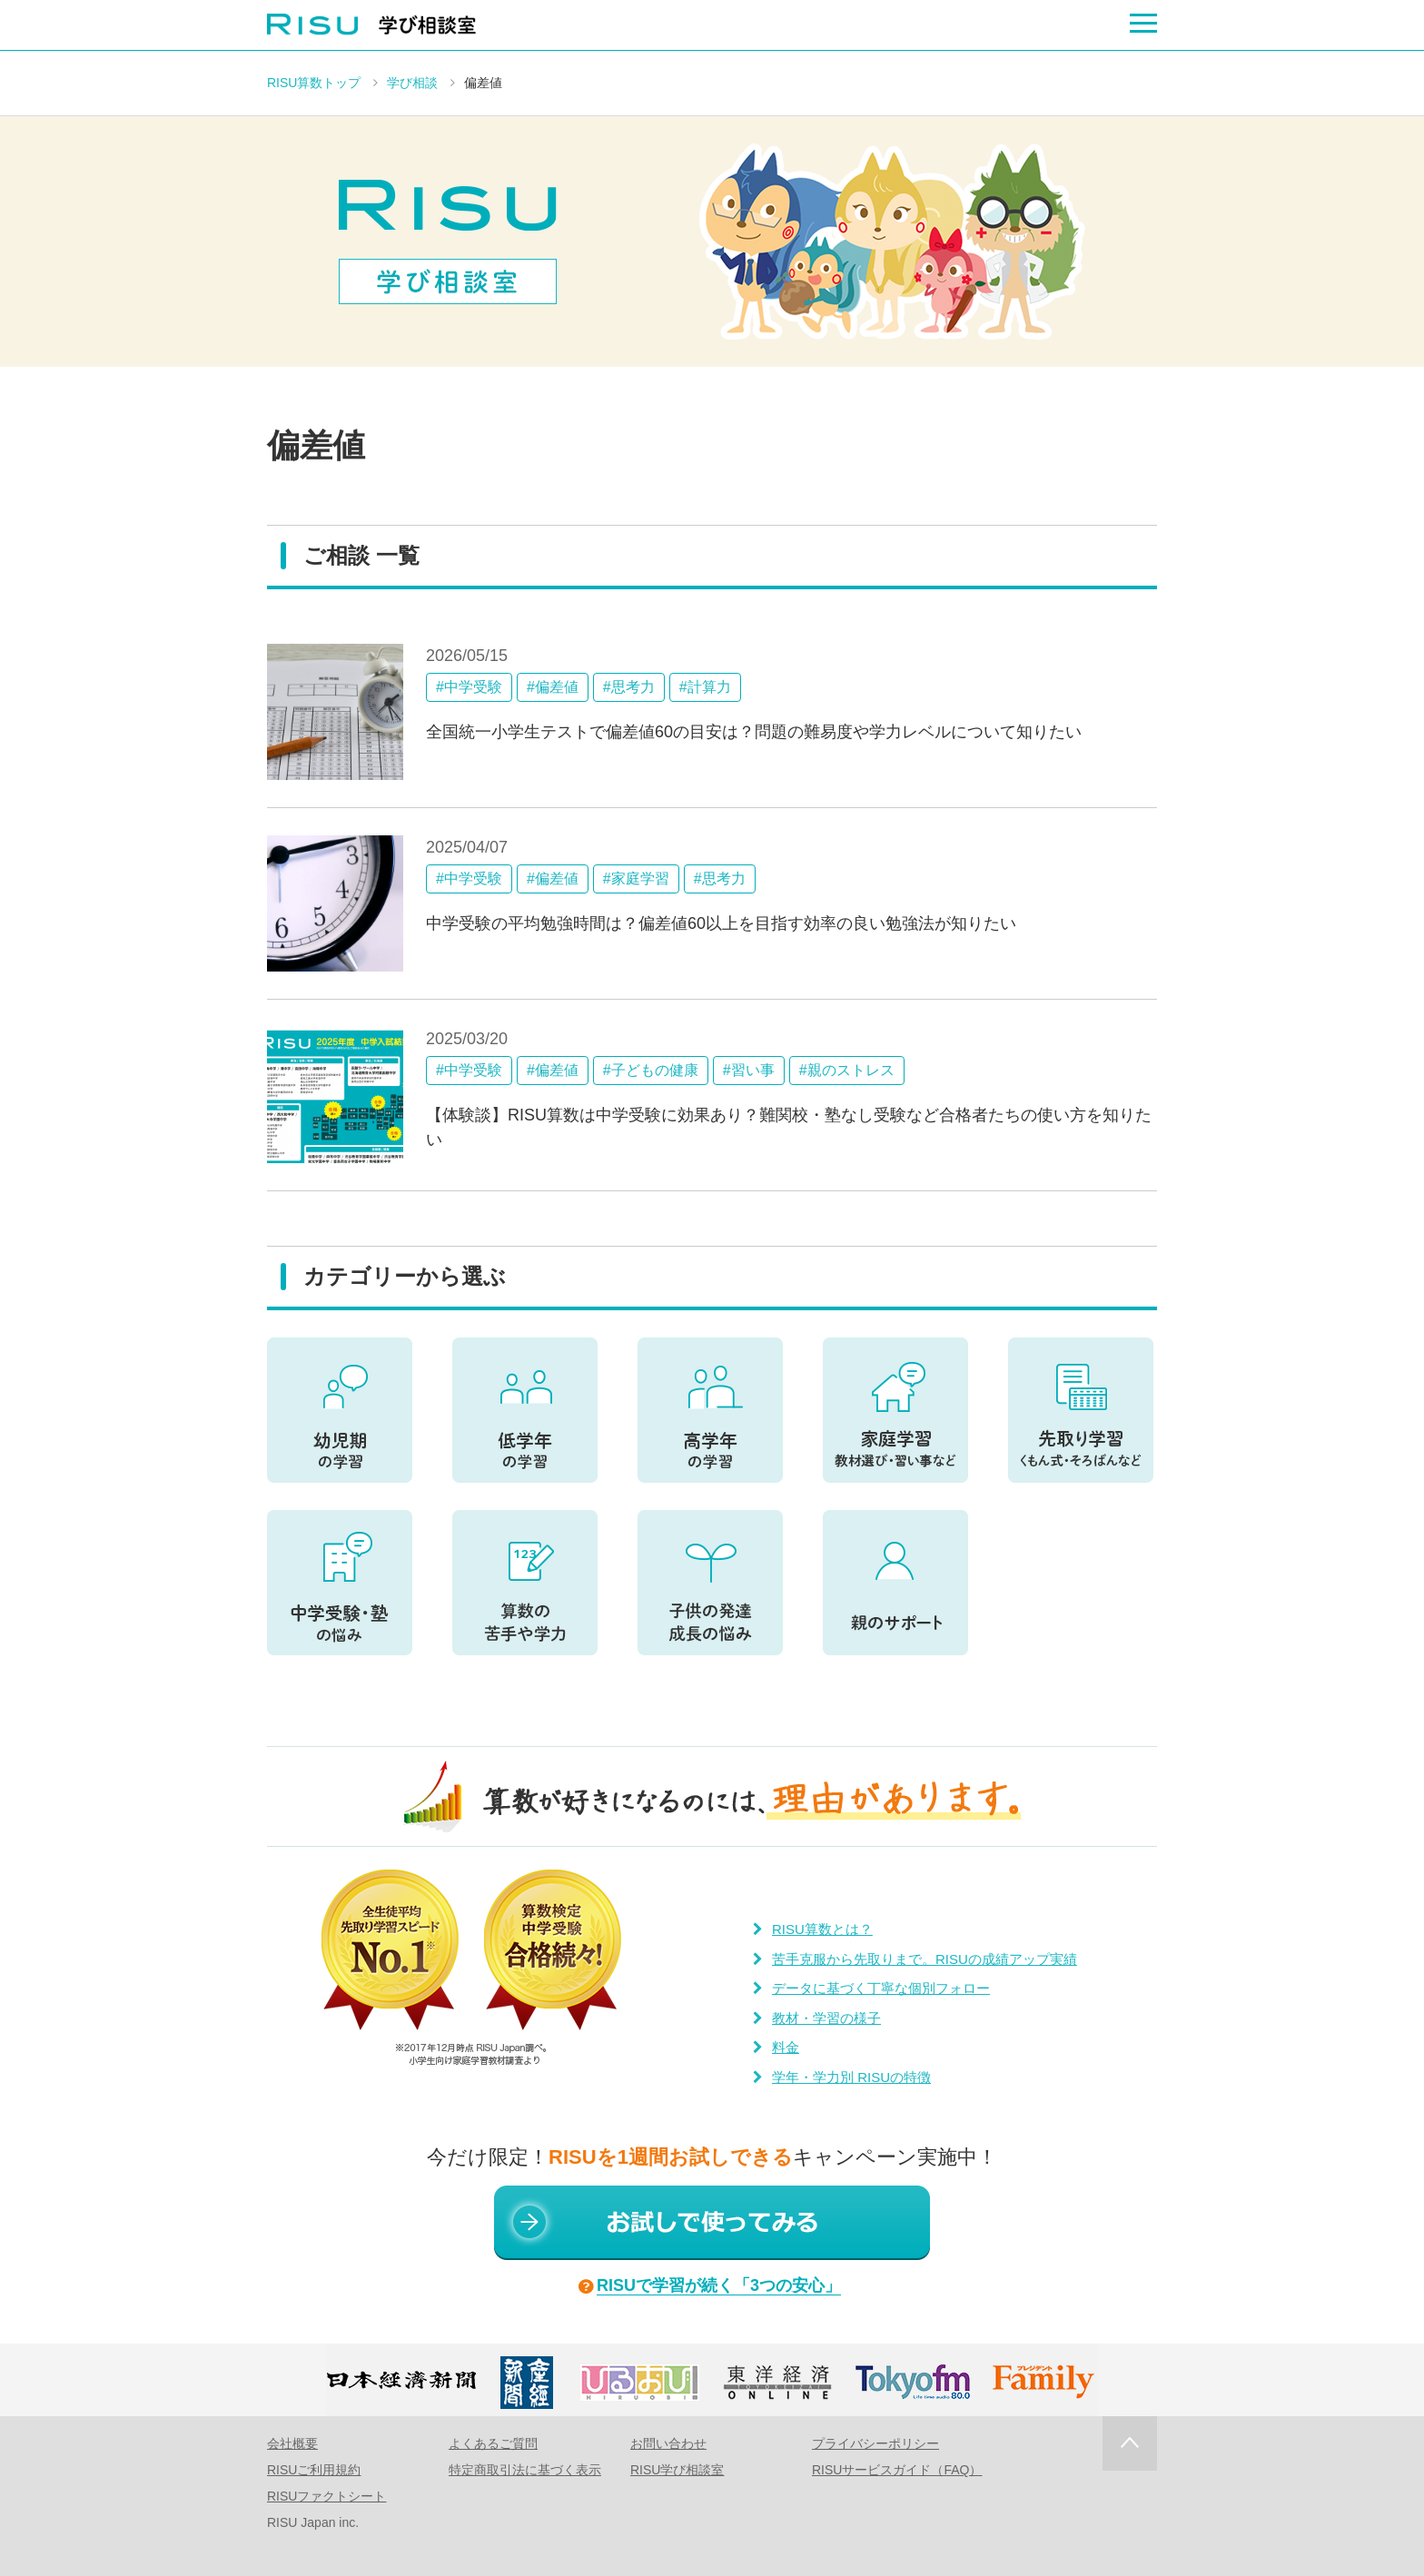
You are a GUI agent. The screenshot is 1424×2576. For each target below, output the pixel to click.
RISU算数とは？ (822, 1929)
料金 (785, 2047)
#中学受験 (469, 687)
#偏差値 (552, 687)
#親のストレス (847, 1070)
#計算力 (705, 687)
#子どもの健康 (650, 1070)
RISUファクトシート (326, 2496)
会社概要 (292, 2443)
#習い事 (749, 1070)
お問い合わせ (668, 2443)
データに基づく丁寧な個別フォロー (881, 1988)
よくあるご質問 (493, 2443)
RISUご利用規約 (314, 2469)
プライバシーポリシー (875, 2443)
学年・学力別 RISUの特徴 (851, 2077)
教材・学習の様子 (826, 2018)
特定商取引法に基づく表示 (525, 2469)
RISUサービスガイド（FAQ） (897, 2469)
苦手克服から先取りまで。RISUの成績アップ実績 (924, 1959)
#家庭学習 (636, 878)
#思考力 (629, 687)
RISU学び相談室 (677, 2469)
